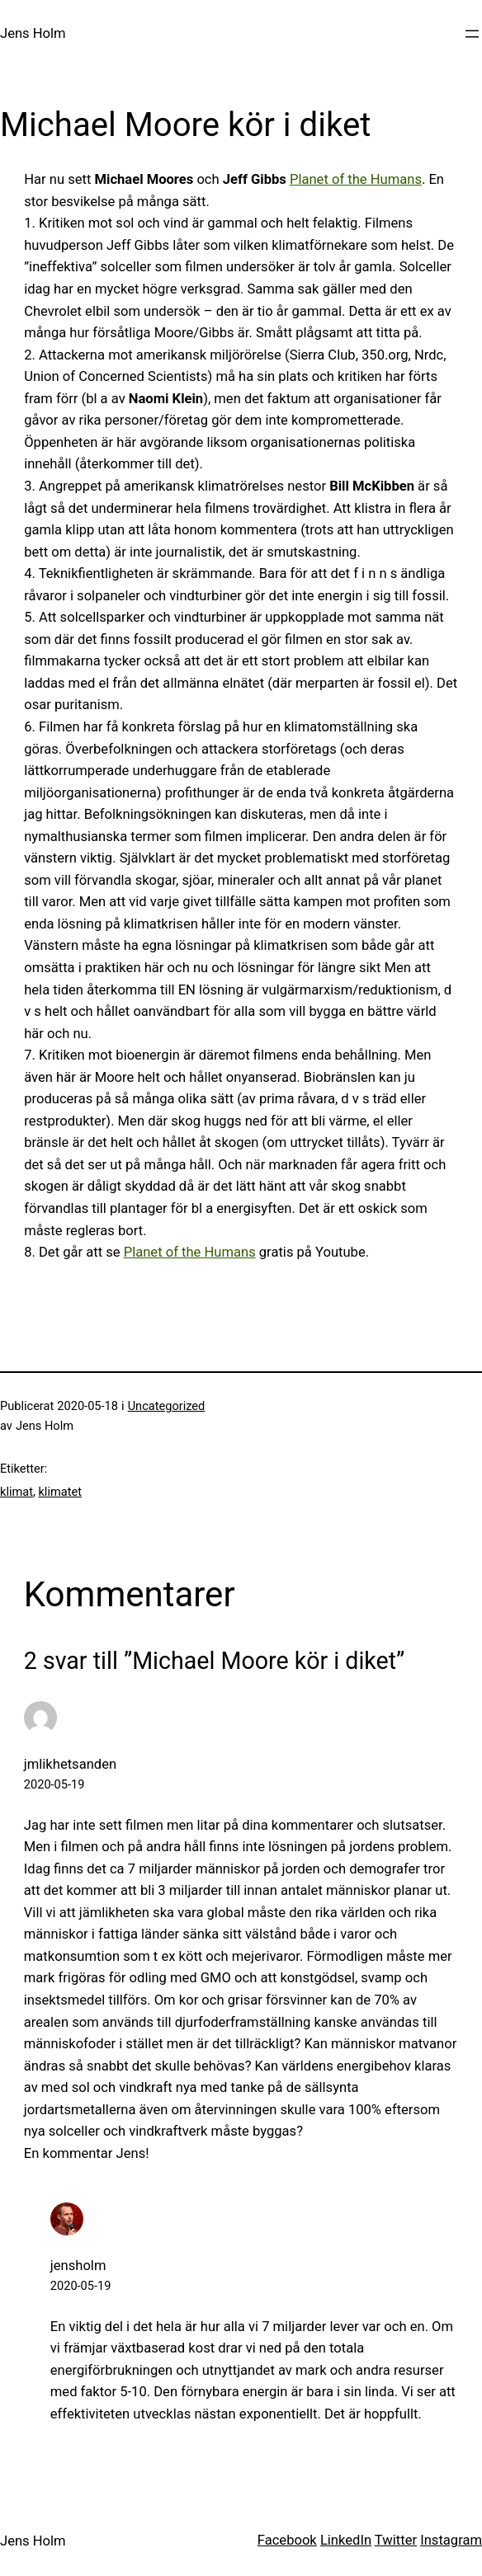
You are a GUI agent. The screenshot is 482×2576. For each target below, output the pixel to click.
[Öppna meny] (472, 34)
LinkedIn (345, 2540)
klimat (16, 1491)
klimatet (59, 1491)
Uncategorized (167, 1405)
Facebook (287, 2540)
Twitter (396, 2540)
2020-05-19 (54, 1784)
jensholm (78, 2265)
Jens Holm (33, 33)
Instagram (451, 2540)
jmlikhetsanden (70, 1764)
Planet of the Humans (356, 179)
